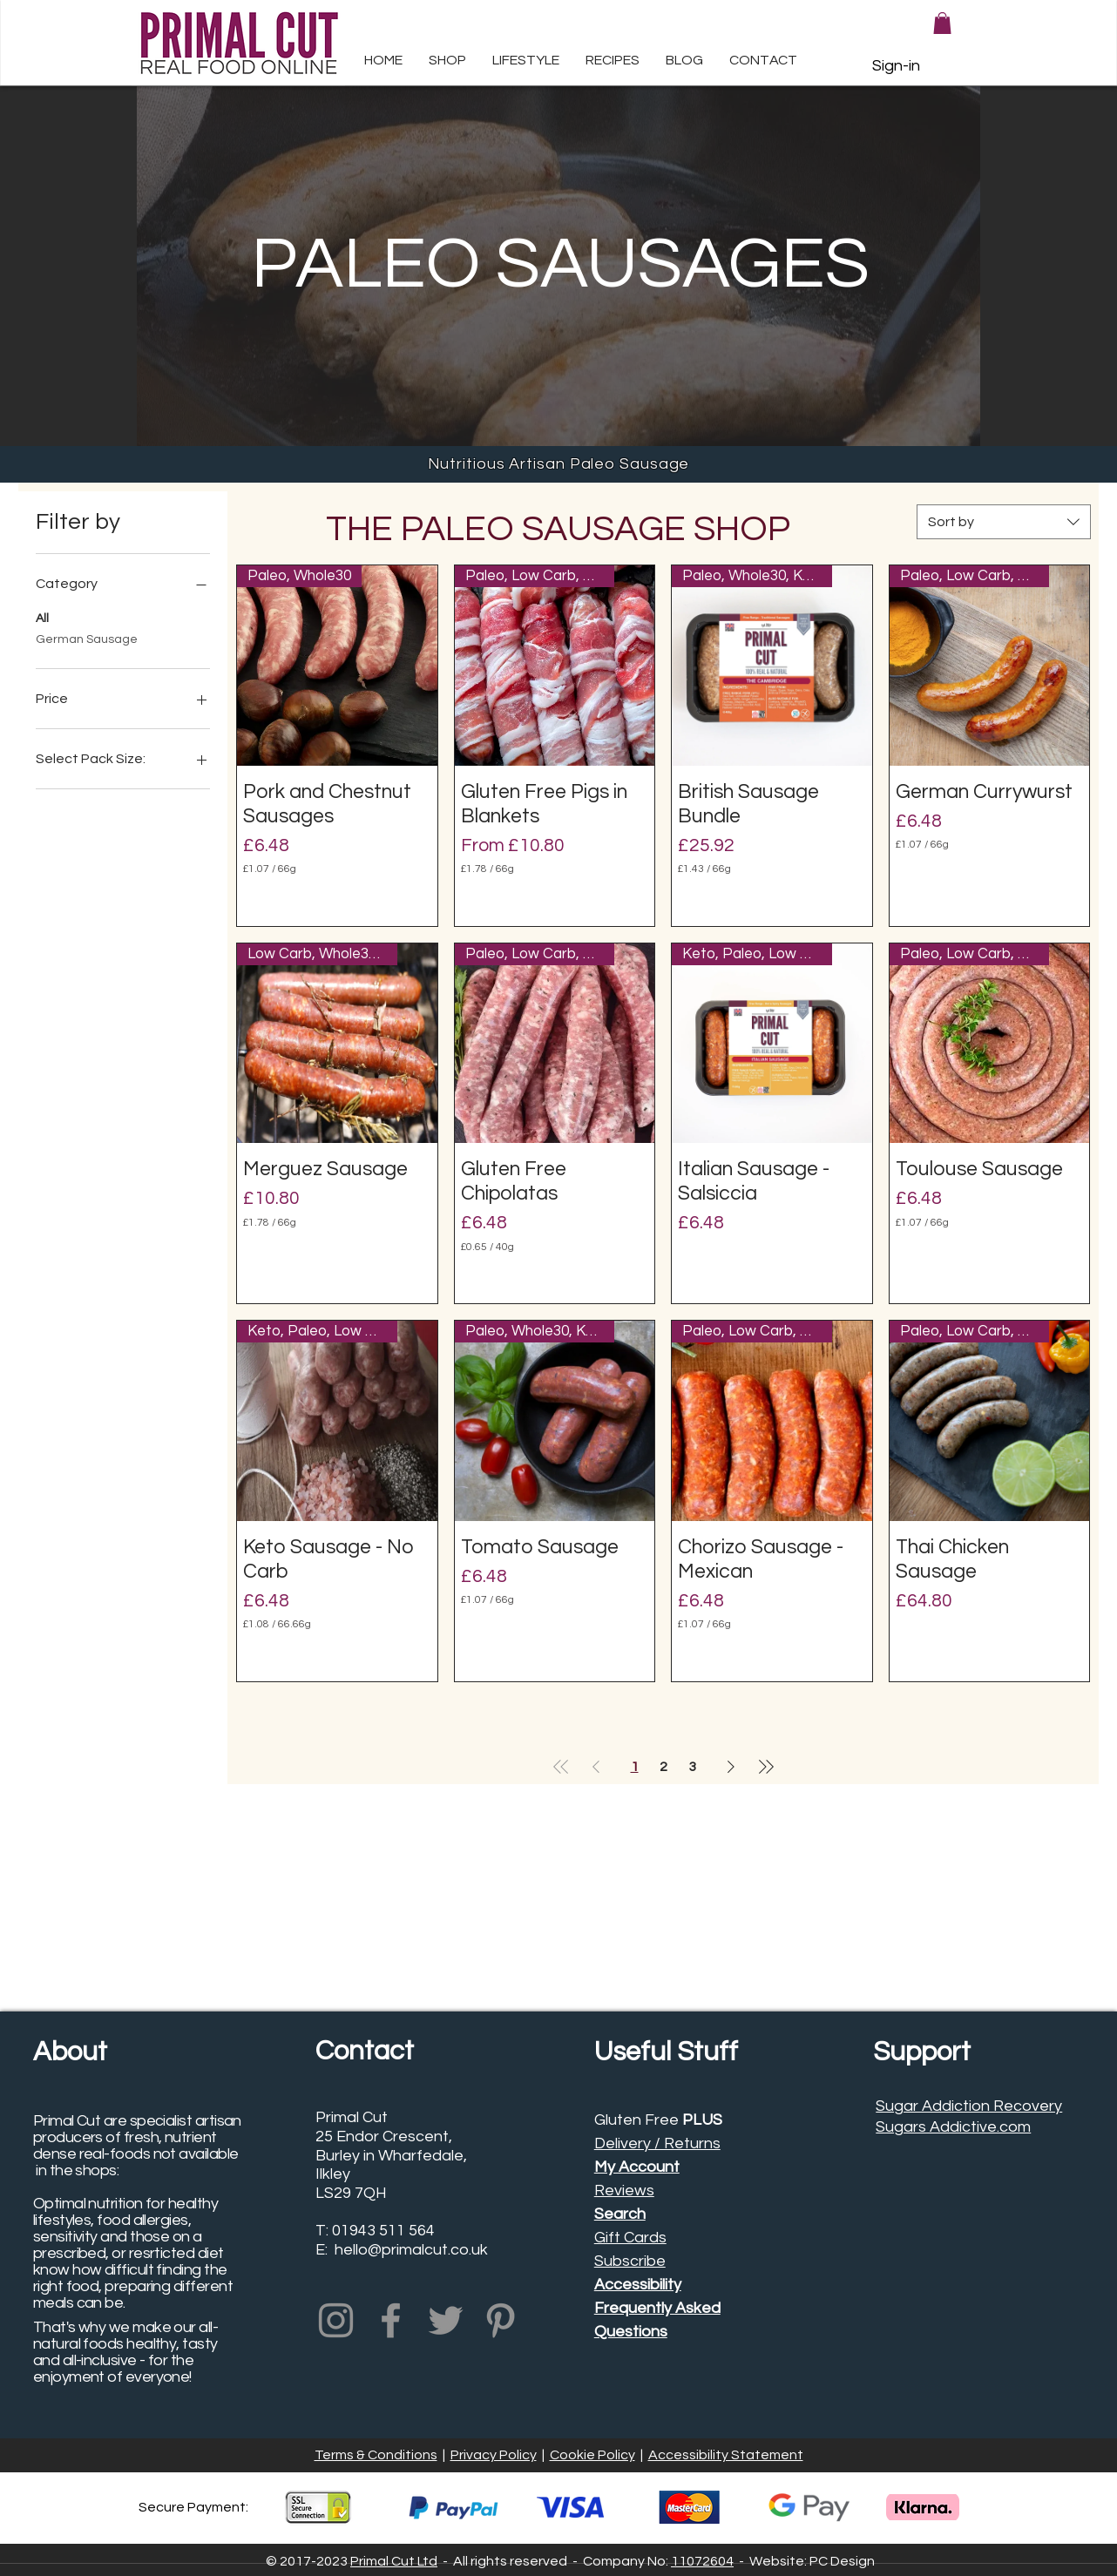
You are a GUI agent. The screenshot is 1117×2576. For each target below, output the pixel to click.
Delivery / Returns (657, 2143)
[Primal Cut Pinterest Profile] (500, 2320)
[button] (525, 67)
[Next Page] (731, 1766)
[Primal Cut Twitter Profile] (446, 2320)
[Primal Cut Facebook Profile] (391, 2320)
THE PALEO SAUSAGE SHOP (558, 529)
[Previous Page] (596, 1766)
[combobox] (1004, 521)
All (42, 617)
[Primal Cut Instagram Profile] (336, 2320)
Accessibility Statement (725, 2455)
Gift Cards (630, 2237)
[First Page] (561, 1766)
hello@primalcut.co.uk (411, 2249)
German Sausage (87, 638)
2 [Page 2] (663, 1767)
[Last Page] (765, 1766)
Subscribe (630, 2261)
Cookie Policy (592, 2455)
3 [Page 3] (692, 1767)
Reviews (624, 2190)
